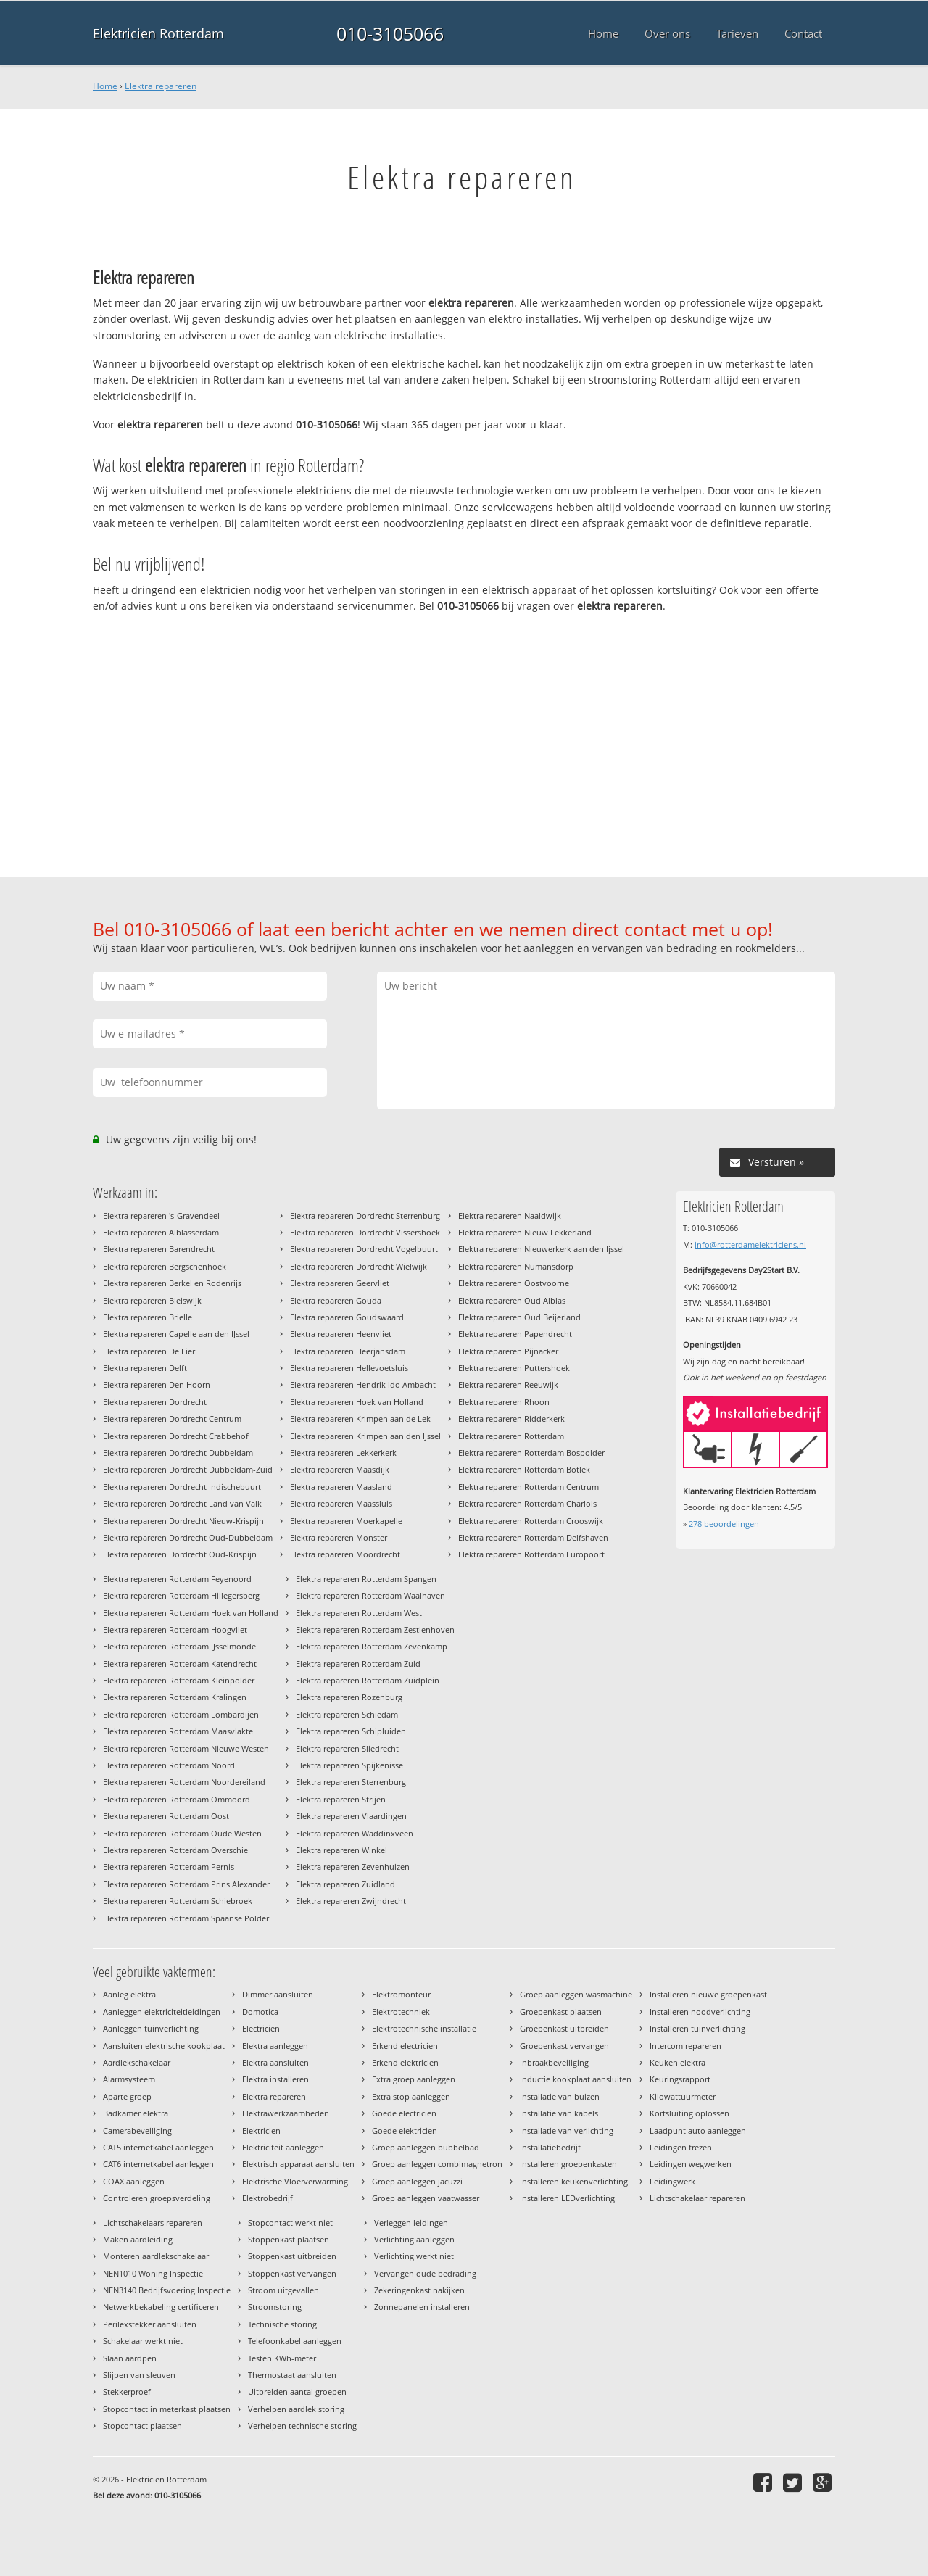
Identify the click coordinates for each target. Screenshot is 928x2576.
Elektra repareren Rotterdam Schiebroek (177, 1900)
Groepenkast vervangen (564, 2045)
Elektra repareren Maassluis (341, 1503)
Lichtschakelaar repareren (697, 2197)
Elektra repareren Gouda (335, 1300)
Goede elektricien (404, 2130)
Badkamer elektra (135, 2113)
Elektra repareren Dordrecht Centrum (172, 1418)
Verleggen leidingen (411, 2222)
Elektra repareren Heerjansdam (347, 1351)
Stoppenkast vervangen (292, 2273)
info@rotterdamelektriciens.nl (750, 1244)
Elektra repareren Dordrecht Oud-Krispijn (180, 1554)
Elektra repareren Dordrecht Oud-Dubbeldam (188, 1537)
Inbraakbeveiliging (554, 2062)
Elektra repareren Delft (145, 1367)
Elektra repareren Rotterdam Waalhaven (370, 1595)
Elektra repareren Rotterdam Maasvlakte (178, 1731)
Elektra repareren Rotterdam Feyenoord (177, 1578)
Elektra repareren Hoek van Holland (356, 1401)
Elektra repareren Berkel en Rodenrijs (172, 1282)
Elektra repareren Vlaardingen (351, 1815)
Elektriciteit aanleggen (283, 2147)
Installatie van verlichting (566, 2130)
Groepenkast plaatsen (561, 2011)
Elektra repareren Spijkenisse (349, 1765)
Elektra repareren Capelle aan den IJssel (176, 1333)
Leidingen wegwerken (691, 2163)
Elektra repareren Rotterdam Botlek (524, 1469)
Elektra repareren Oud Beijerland (519, 1317)
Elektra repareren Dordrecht (155, 1401)
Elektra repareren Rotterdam (511, 1435)
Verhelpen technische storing (302, 2425)
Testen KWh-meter (282, 2358)
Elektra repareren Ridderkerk (511, 1418)
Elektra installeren (275, 2079)
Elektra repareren (160, 86)
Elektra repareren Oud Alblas (512, 1300)
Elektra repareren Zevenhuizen (353, 1866)
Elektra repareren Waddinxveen (354, 1833)
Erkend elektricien (405, 2062)
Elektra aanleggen (275, 2045)
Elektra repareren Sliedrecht (347, 1748)
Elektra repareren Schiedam (347, 1714)
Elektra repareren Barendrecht (159, 1248)
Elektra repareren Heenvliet (341, 1333)
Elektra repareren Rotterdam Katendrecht (180, 1663)
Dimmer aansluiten (277, 1994)
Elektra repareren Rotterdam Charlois (527, 1503)
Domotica (260, 2011)
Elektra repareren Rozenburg (349, 1696)
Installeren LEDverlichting (567, 2197)
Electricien (261, 2028)
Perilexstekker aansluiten (149, 2324)
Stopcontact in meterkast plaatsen (167, 2408)
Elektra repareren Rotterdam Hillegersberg (181, 1595)
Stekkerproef (127, 2391)
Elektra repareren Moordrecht (345, 1554)
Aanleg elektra (129, 1994)
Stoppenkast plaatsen (288, 2239)
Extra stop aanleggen (411, 2096)
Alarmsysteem (129, 2079)
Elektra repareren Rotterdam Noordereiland (184, 1781)
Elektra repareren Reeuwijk (508, 1384)
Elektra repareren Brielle (147, 1317)
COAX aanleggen (134, 2181)
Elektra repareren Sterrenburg (351, 1781)
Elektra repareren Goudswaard (347, 1317)
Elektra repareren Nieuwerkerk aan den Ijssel (541, 1248)
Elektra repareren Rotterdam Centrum (528, 1486)
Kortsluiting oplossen (689, 2113)
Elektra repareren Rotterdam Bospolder (531, 1452)
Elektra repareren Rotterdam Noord (169, 1765)
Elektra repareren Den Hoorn (156, 1384)
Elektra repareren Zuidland (345, 1884)
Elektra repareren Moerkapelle (346, 1520)
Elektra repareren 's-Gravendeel (161, 1215)
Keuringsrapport (680, 2079)
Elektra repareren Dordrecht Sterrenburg (365, 1215)
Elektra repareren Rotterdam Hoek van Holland (190, 1612)
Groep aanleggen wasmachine (576, 1994)
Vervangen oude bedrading (425, 2273)
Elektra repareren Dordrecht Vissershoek (365, 1232)
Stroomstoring (275, 2306)
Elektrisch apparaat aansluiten (298, 2163)
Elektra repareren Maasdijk (339, 1469)
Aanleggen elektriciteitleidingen (161, 2011)
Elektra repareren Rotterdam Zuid (358, 1663)
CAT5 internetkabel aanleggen (158, 2147)
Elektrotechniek (401, 2011)
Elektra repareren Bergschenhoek (164, 1266)
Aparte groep (127, 2096)
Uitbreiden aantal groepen (297, 2391)
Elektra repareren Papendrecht (515, 1333)
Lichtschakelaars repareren (152, 2222)
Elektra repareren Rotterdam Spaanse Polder (186, 1918)
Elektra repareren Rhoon (504, 1401)
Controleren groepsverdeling (156, 2197)
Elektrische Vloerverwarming (295, 2181)
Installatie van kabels (559, 2113)
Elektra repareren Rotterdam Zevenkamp (371, 1646)
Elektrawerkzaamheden (285, 2113)
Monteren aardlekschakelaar (156, 2255)
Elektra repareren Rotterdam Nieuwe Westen (186, 1748)
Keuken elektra (677, 2062)
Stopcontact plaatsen (142, 2425)
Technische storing (282, 2324)
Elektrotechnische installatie (424, 2028)
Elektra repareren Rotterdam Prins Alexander (186, 1884)
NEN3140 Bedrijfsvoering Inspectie (167, 2290)
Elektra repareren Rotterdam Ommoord (176, 1799)
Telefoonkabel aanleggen (294, 2340)
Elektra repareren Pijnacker (508, 1351)
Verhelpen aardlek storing (296, 2408)
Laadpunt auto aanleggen (698, 2130)
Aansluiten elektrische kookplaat (164, 2045)
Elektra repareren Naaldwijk (509, 1215)
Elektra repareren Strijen (341, 1799)
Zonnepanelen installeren (422, 2306)
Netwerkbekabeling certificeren (161, 2306)
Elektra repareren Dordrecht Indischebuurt (182, 1486)
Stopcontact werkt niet (290, 2222)
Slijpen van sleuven (139, 2374)
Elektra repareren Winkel (341, 1849)
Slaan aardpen (130, 2358)
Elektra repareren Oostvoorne (513, 1282)
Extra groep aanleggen (413, 2079)
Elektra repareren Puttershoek (514, 1367)
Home (105, 86)
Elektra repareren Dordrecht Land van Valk (182, 1503)
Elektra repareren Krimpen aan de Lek (360, 1418)
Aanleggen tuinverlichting (151, 2028)
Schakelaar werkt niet (143, 2340)
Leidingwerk (672, 2181)
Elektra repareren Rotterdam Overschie (175, 1849)
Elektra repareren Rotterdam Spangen (366, 1578)
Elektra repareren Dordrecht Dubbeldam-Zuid (188, 1469)
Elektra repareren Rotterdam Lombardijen (181, 1714)
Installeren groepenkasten (568, 2163)
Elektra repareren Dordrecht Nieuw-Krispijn (183, 1520)
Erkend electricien (405, 2045)
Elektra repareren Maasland (341, 1486)
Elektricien (261, 2130)
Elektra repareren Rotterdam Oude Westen (182, 1833)
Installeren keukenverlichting (574, 2181)
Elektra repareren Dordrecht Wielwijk (358, 1266)
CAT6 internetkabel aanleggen (158, 2163)
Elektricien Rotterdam (158, 33)
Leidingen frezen (681, 2147)
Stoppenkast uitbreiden (292, 2255)
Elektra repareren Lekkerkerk (343, 1452)
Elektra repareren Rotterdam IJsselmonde (179, 1646)
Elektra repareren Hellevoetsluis (349, 1367)
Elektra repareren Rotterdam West (359, 1612)
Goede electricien (404, 2113)
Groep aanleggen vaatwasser (425, 2197)
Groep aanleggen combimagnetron (437, 2163)
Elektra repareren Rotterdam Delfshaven (533, 1537)
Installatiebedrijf (550, 2147)
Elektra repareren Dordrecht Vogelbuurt (364, 1248)
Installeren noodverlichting (700, 2011)
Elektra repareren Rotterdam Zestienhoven (375, 1629)
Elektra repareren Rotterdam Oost (166, 1815)
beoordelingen (724, 1523)
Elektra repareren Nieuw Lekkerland (525, 1232)
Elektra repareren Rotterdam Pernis (168, 1866)
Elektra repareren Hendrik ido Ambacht (363, 1384)
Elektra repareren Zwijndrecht (351, 1900)
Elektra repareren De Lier (149, 1351)
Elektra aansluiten (275, 2062)
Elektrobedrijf (267, 2197)
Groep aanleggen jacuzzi (417, 2181)
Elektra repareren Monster (338, 1537)
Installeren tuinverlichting (697, 2028)
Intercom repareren (685, 2045)
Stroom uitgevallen (283, 2290)
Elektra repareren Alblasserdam (161, 1232)
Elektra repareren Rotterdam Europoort (531, 1554)
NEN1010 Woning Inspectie (153, 2273)
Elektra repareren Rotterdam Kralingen (174, 1696)
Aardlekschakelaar (136, 2062)
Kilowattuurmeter (683, 2096)
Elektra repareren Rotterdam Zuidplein (367, 1680)
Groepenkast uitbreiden (564, 2028)
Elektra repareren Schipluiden (351, 1731)
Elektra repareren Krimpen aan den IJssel (365, 1435)
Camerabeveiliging (137, 2130)
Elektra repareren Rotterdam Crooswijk (530, 1520)
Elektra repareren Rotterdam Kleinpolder (178, 1680)
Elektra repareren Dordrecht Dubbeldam (178, 1452)
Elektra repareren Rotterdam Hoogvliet (175, 1629)
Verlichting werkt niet (414, 2255)
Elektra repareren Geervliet (339, 1282)
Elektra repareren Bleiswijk (152, 1300)
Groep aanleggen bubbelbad (425, 2147)
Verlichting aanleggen (414, 2239)
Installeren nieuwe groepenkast (708, 1994)
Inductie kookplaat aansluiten (575, 2079)
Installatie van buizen (560, 2096)
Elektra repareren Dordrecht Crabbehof (176, 1435)
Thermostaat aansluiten (292, 2374)
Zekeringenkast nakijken (419, 2290)
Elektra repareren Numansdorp (515, 1266)
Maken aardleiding (138, 2239)
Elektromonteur (401, 1994)
